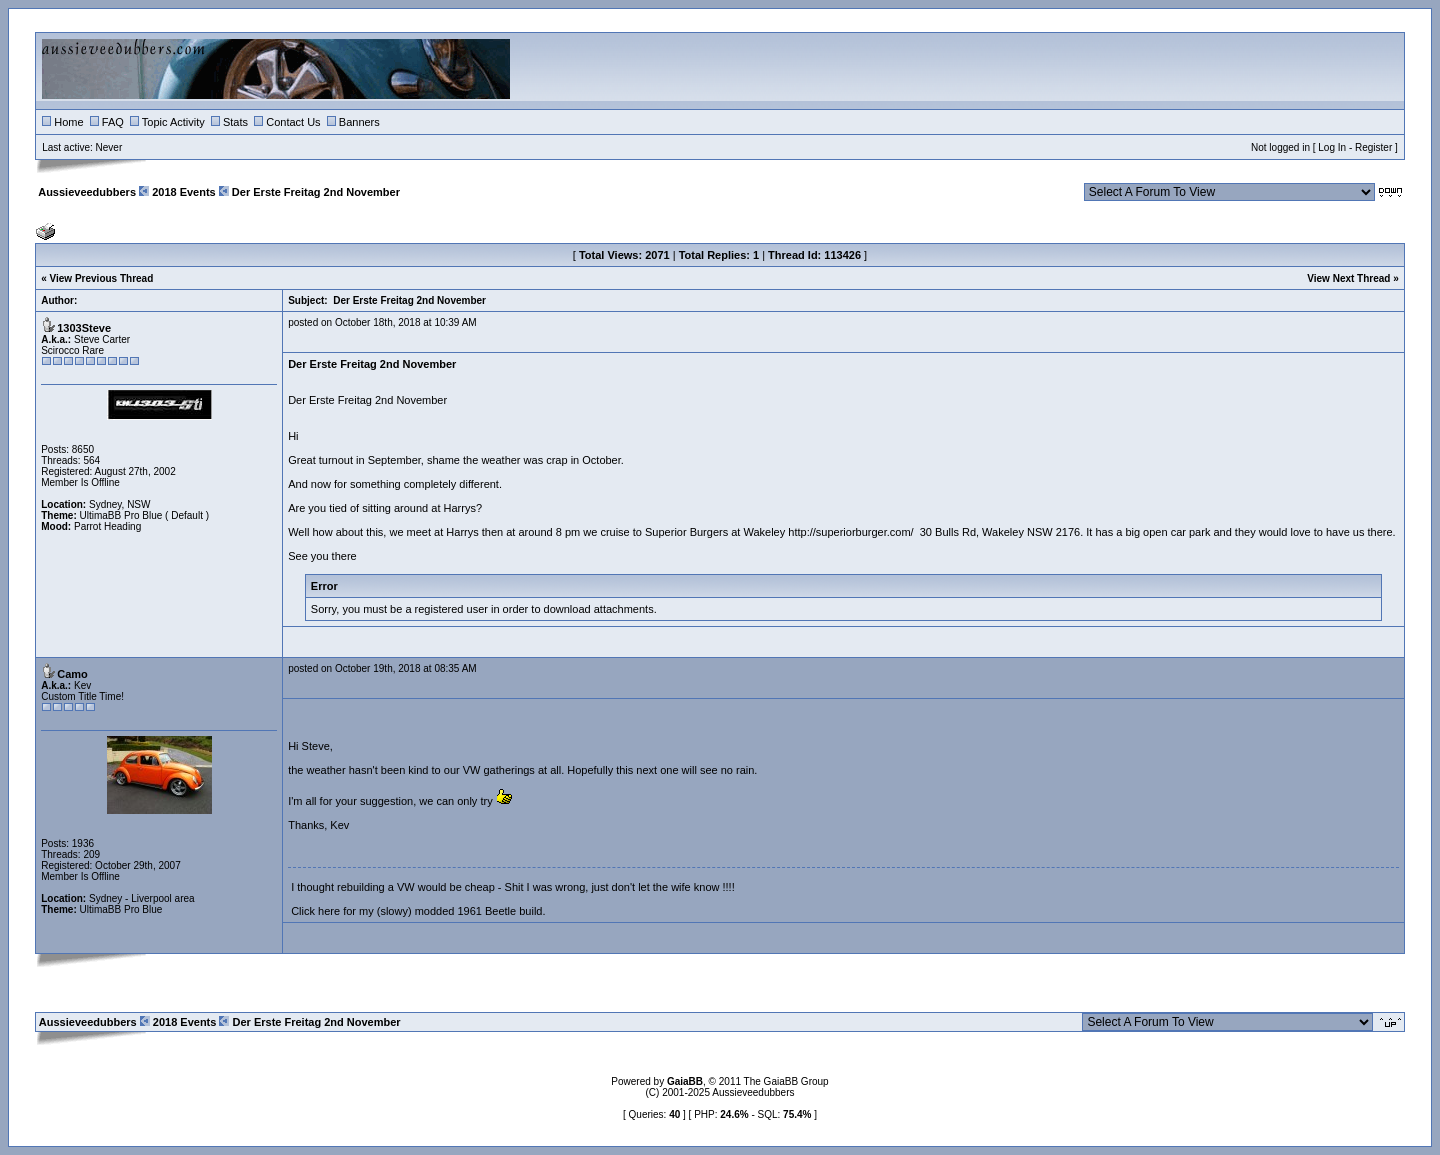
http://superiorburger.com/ (850, 532)
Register (1373, 147)
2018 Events (184, 192)
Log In (1332, 147)
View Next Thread (1348, 278)
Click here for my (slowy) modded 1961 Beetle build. (418, 911)
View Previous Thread (102, 278)
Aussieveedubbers (87, 192)
